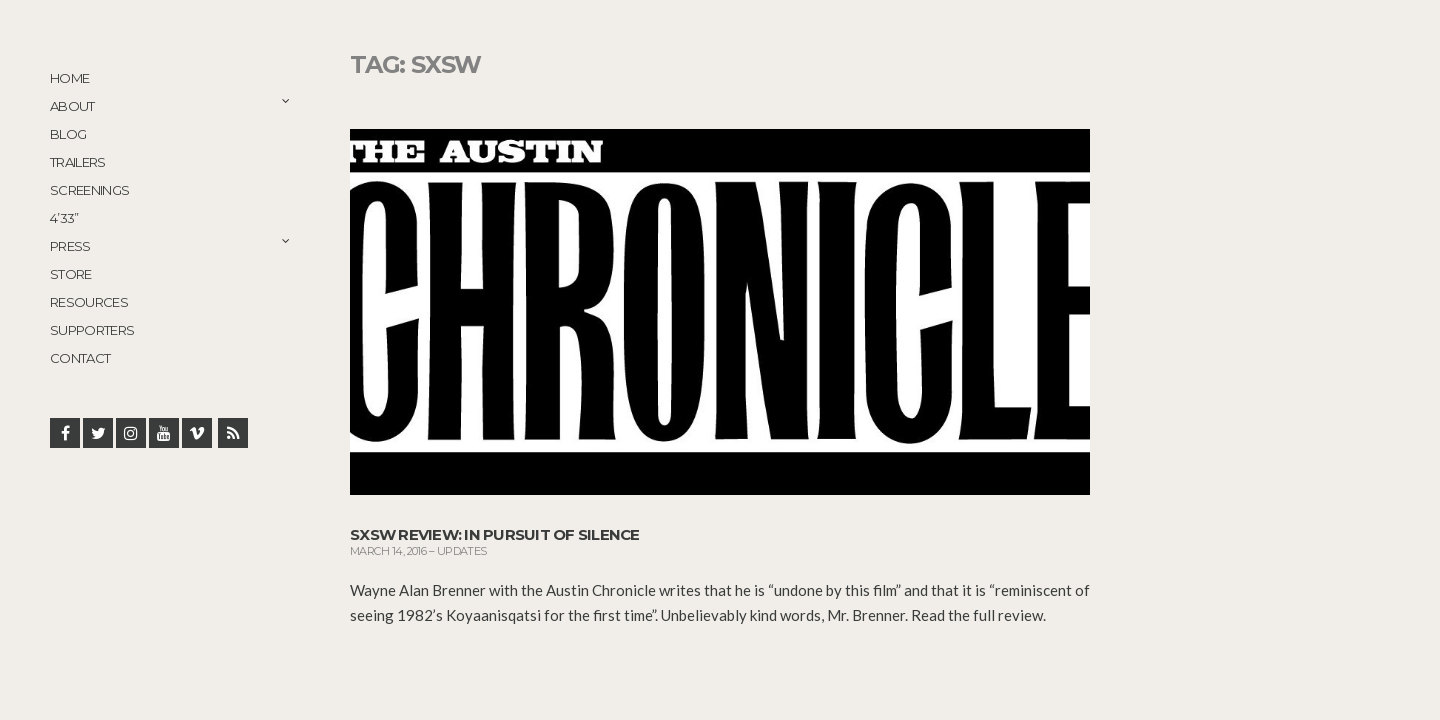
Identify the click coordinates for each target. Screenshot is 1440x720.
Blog (68, 134)
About (72, 106)
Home (69, 78)
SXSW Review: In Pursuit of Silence (495, 534)
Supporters (92, 330)
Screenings (90, 190)
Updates (462, 551)
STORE (71, 274)
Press (70, 246)
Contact (80, 358)
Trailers (78, 162)
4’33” (64, 218)
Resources (89, 302)
